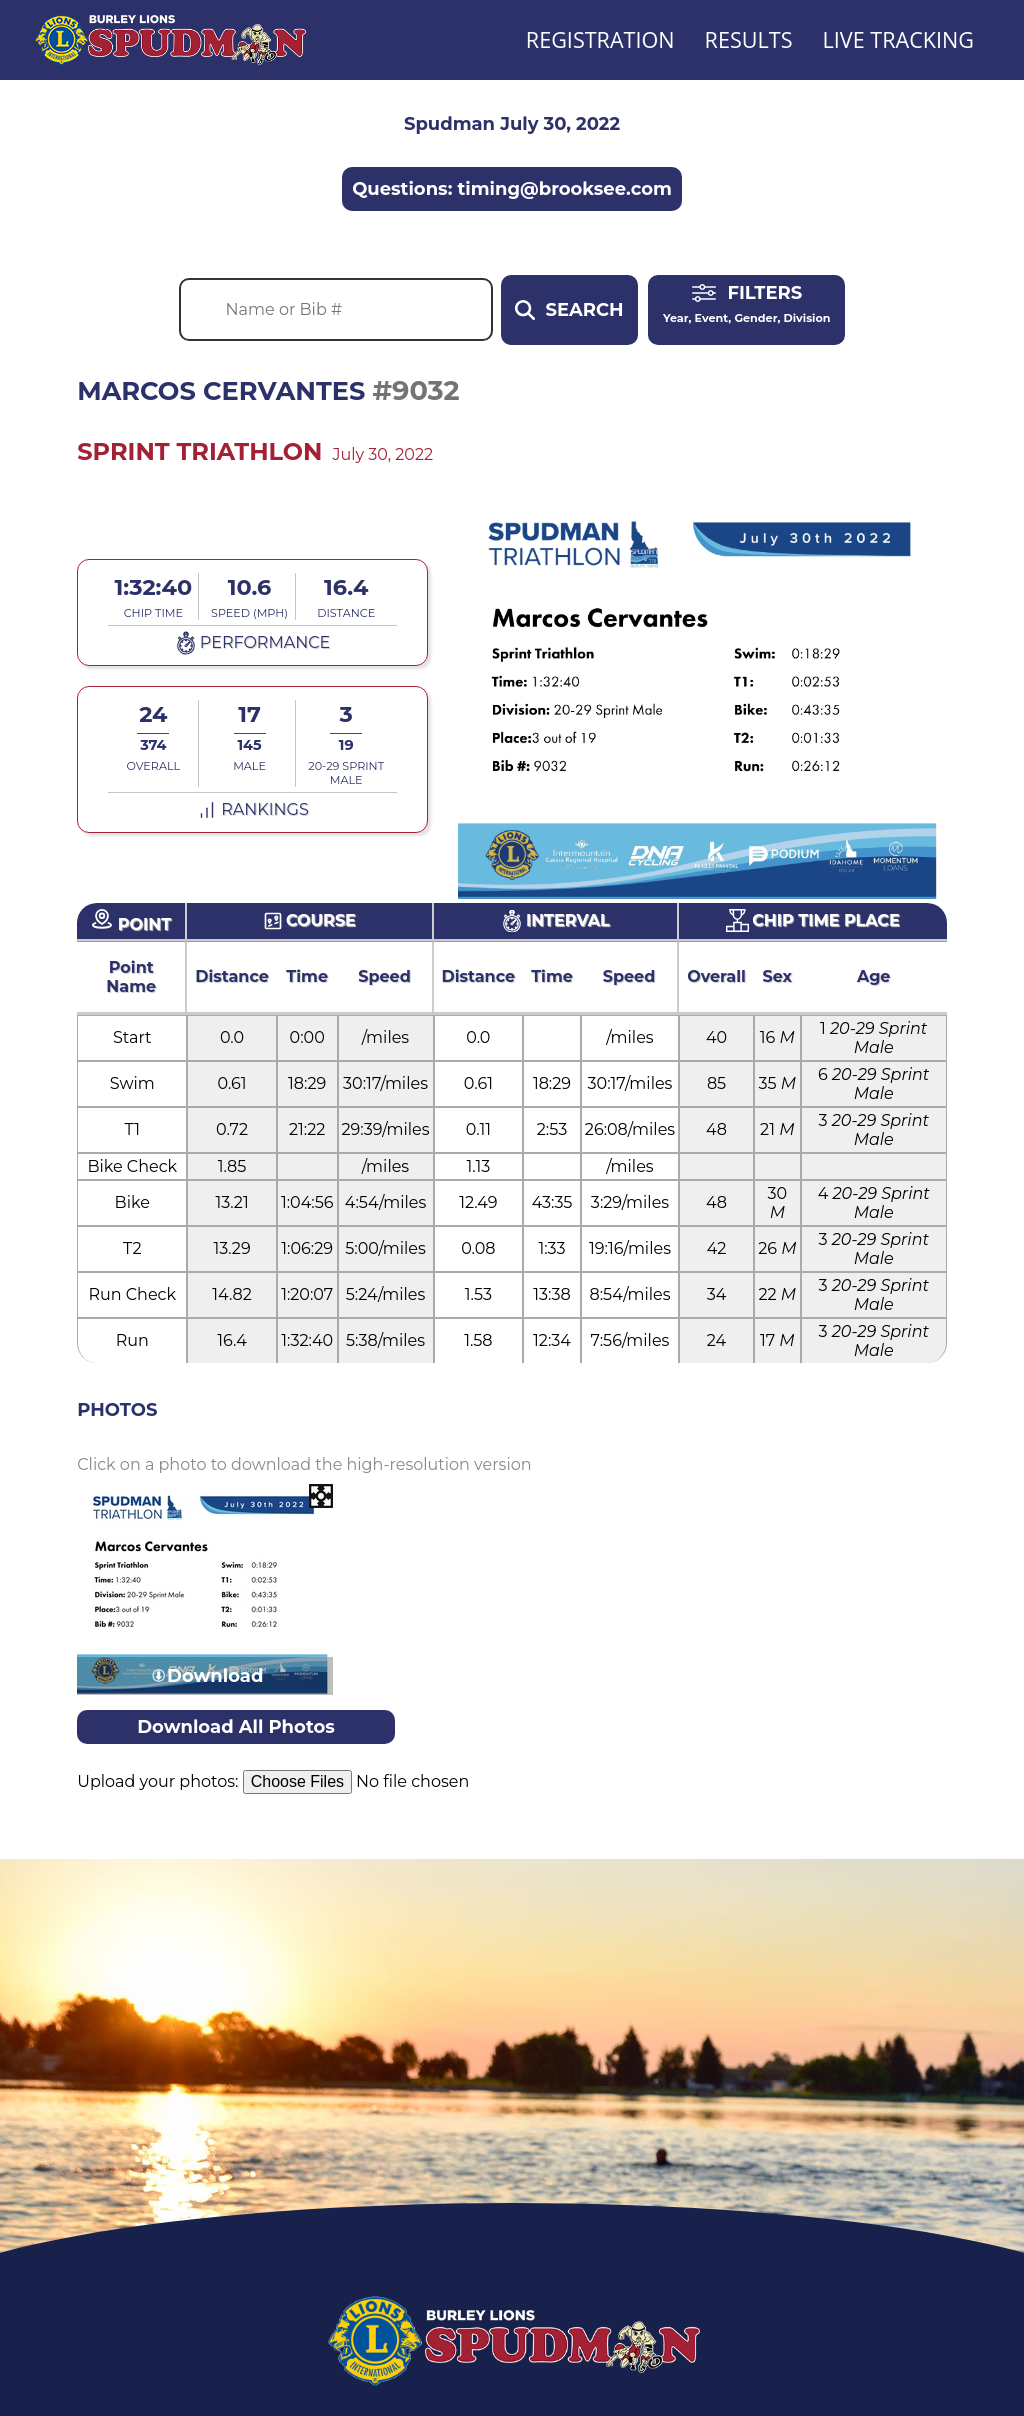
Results (749, 39)
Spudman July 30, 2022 (512, 124)
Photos (117, 1410)
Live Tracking (898, 39)
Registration (600, 39)
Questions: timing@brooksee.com (512, 189)
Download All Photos (236, 1727)
